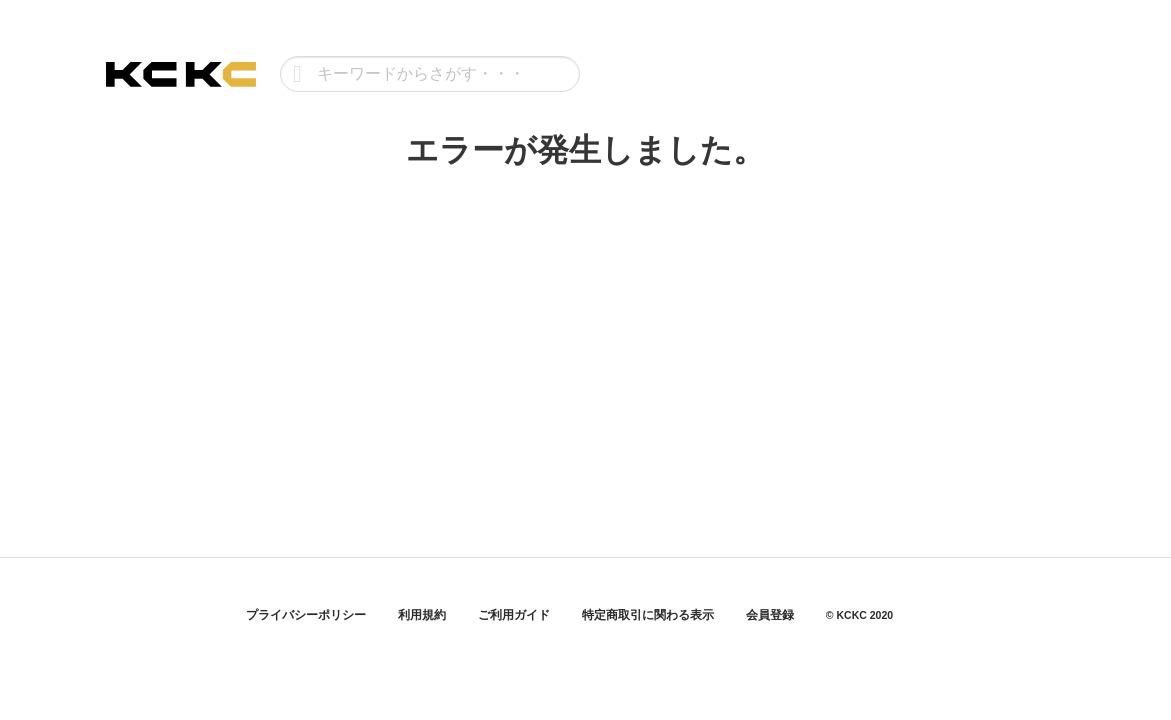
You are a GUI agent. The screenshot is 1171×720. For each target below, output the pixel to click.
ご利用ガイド (514, 615)
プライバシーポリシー (306, 615)
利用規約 (422, 615)
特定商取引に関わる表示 (648, 615)
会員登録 (770, 615)
